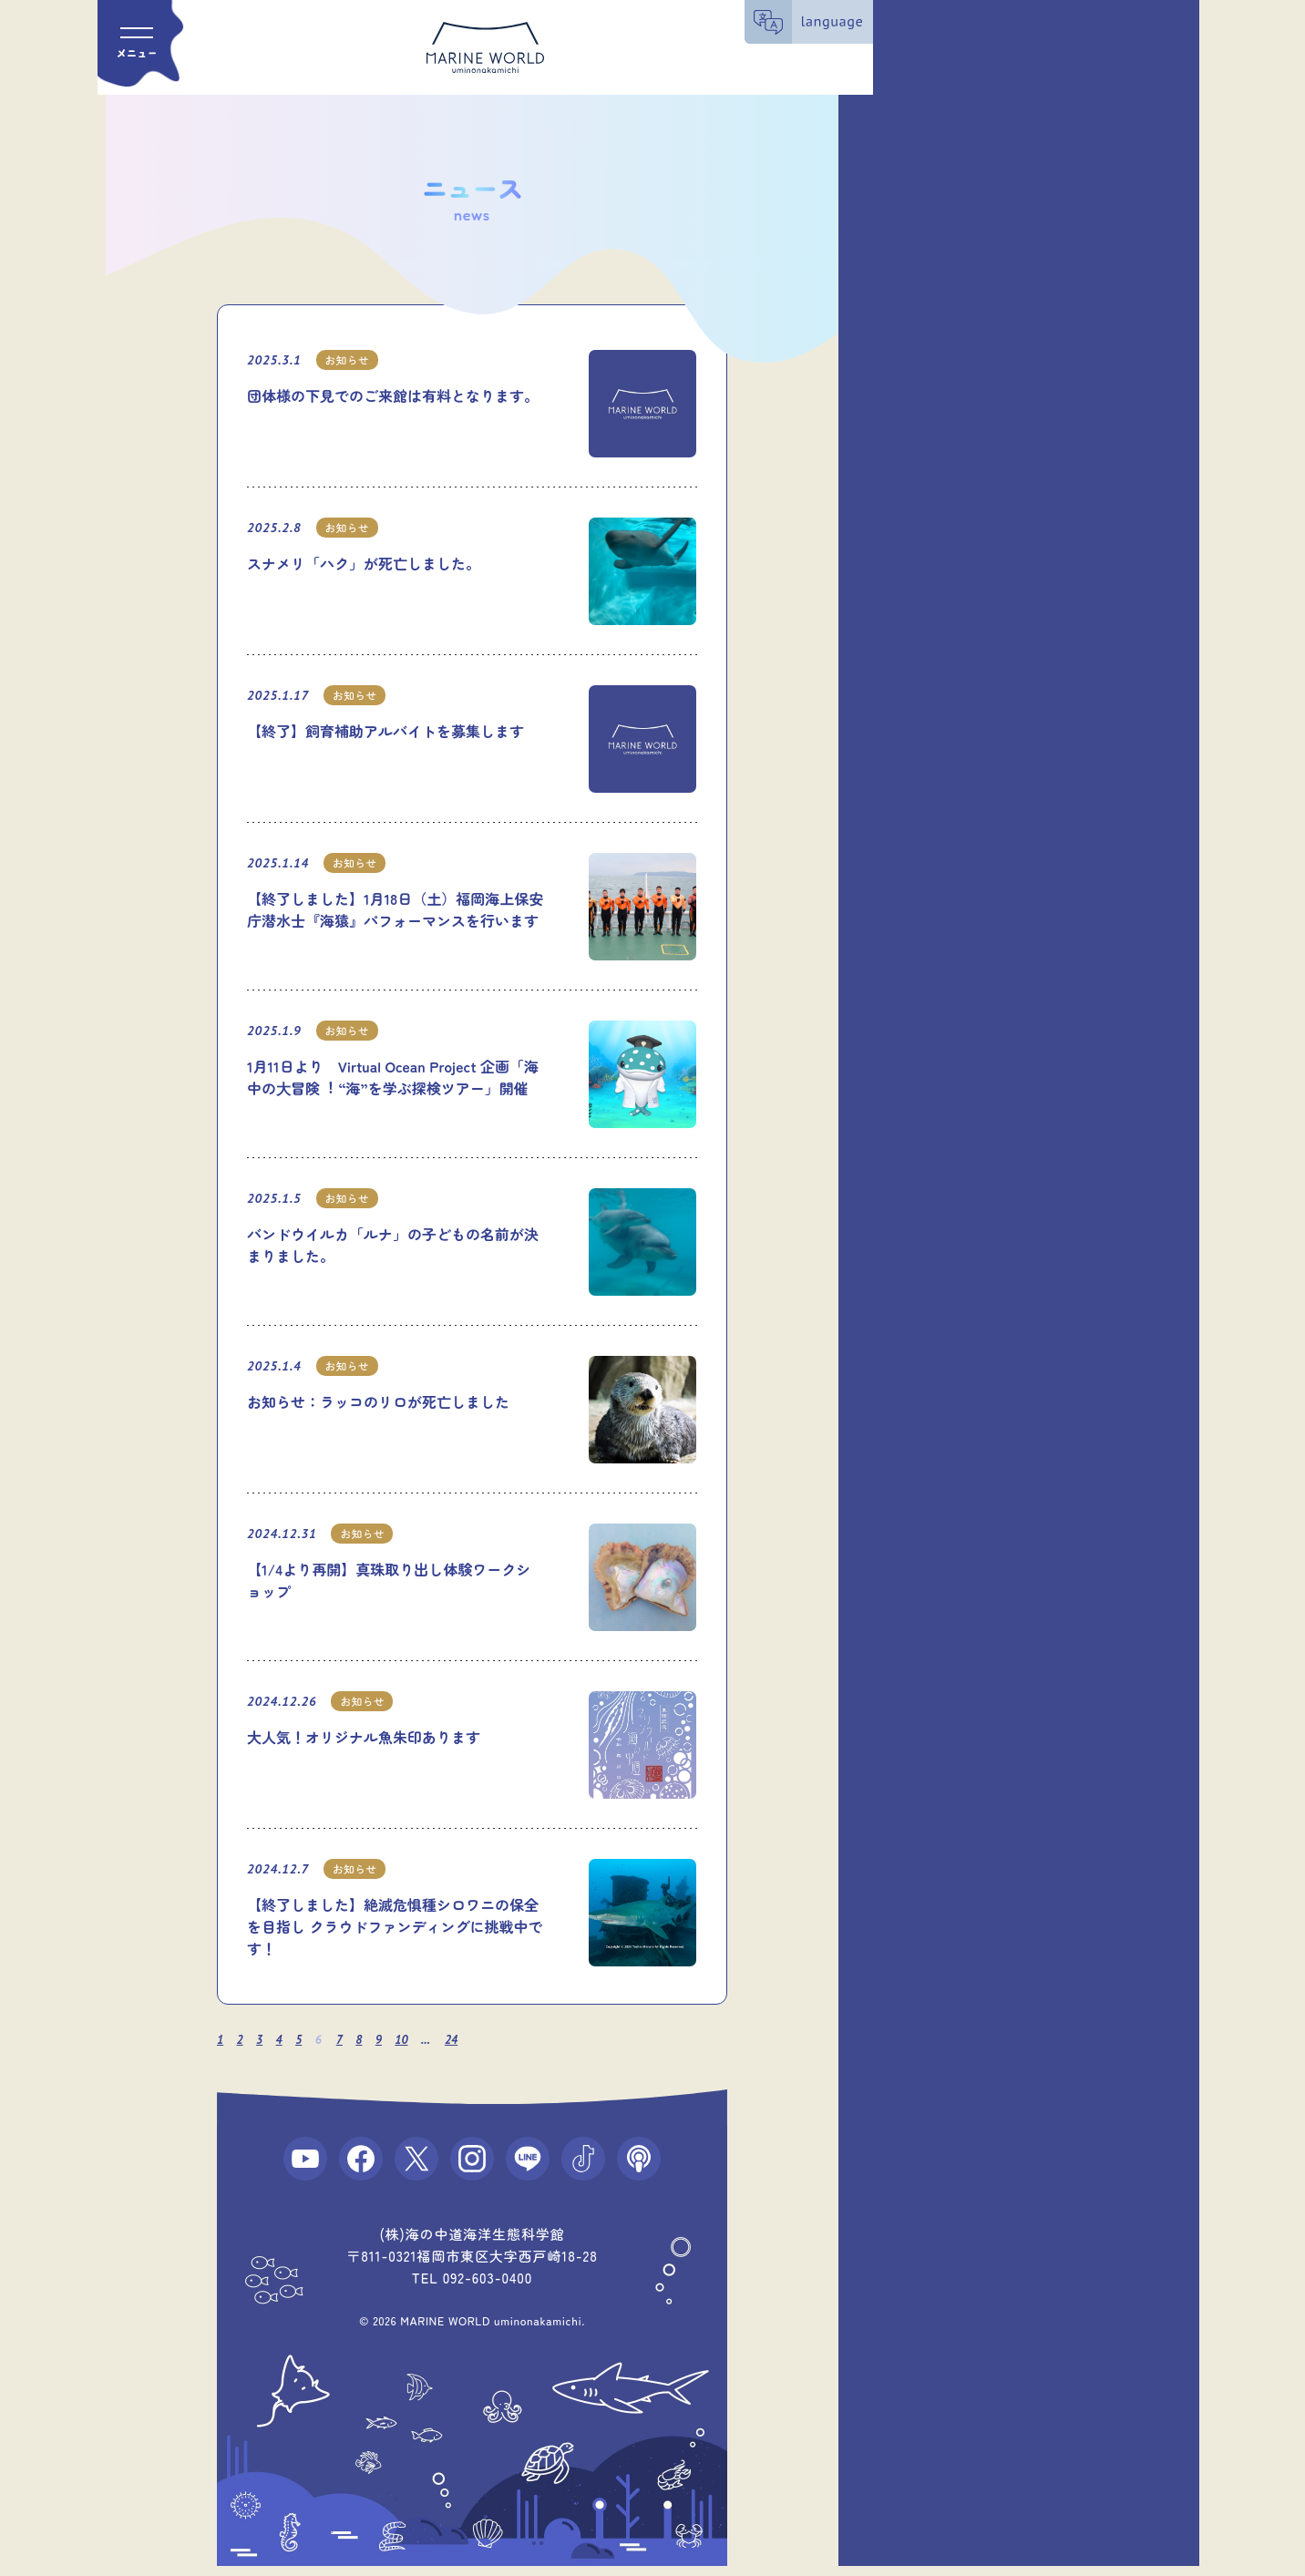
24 (463, 2039)
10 (412, 2039)
